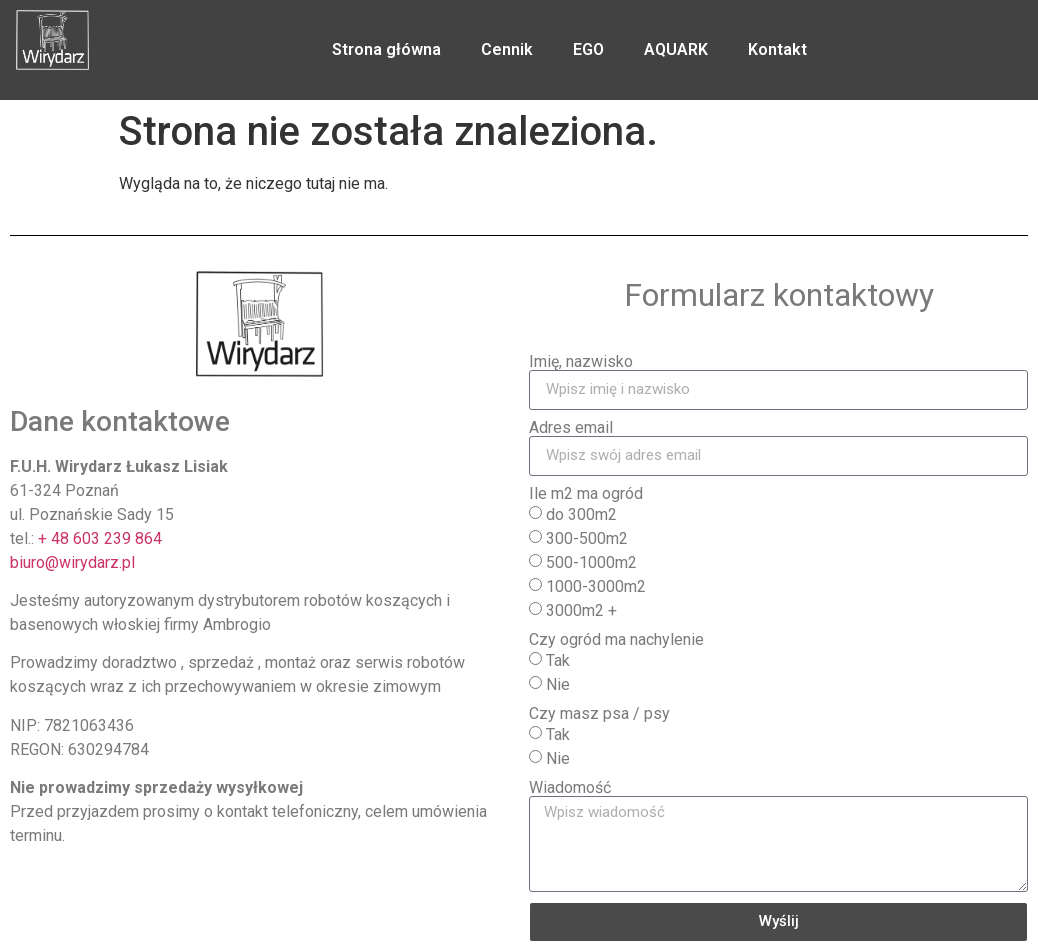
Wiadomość (570, 788)
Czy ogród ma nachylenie (616, 640)
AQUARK (676, 49)
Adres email (571, 428)
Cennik (507, 49)
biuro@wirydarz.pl (72, 562)
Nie (558, 683)
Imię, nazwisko (581, 362)
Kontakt (777, 49)
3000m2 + (581, 609)
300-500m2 (587, 537)
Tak (558, 659)
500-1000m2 (591, 561)
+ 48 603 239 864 (100, 538)
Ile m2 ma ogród (586, 494)
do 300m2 (581, 513)
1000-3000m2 (596, 585)
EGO (588, 49)
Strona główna (386, 49)
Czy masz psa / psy (599, 714)
